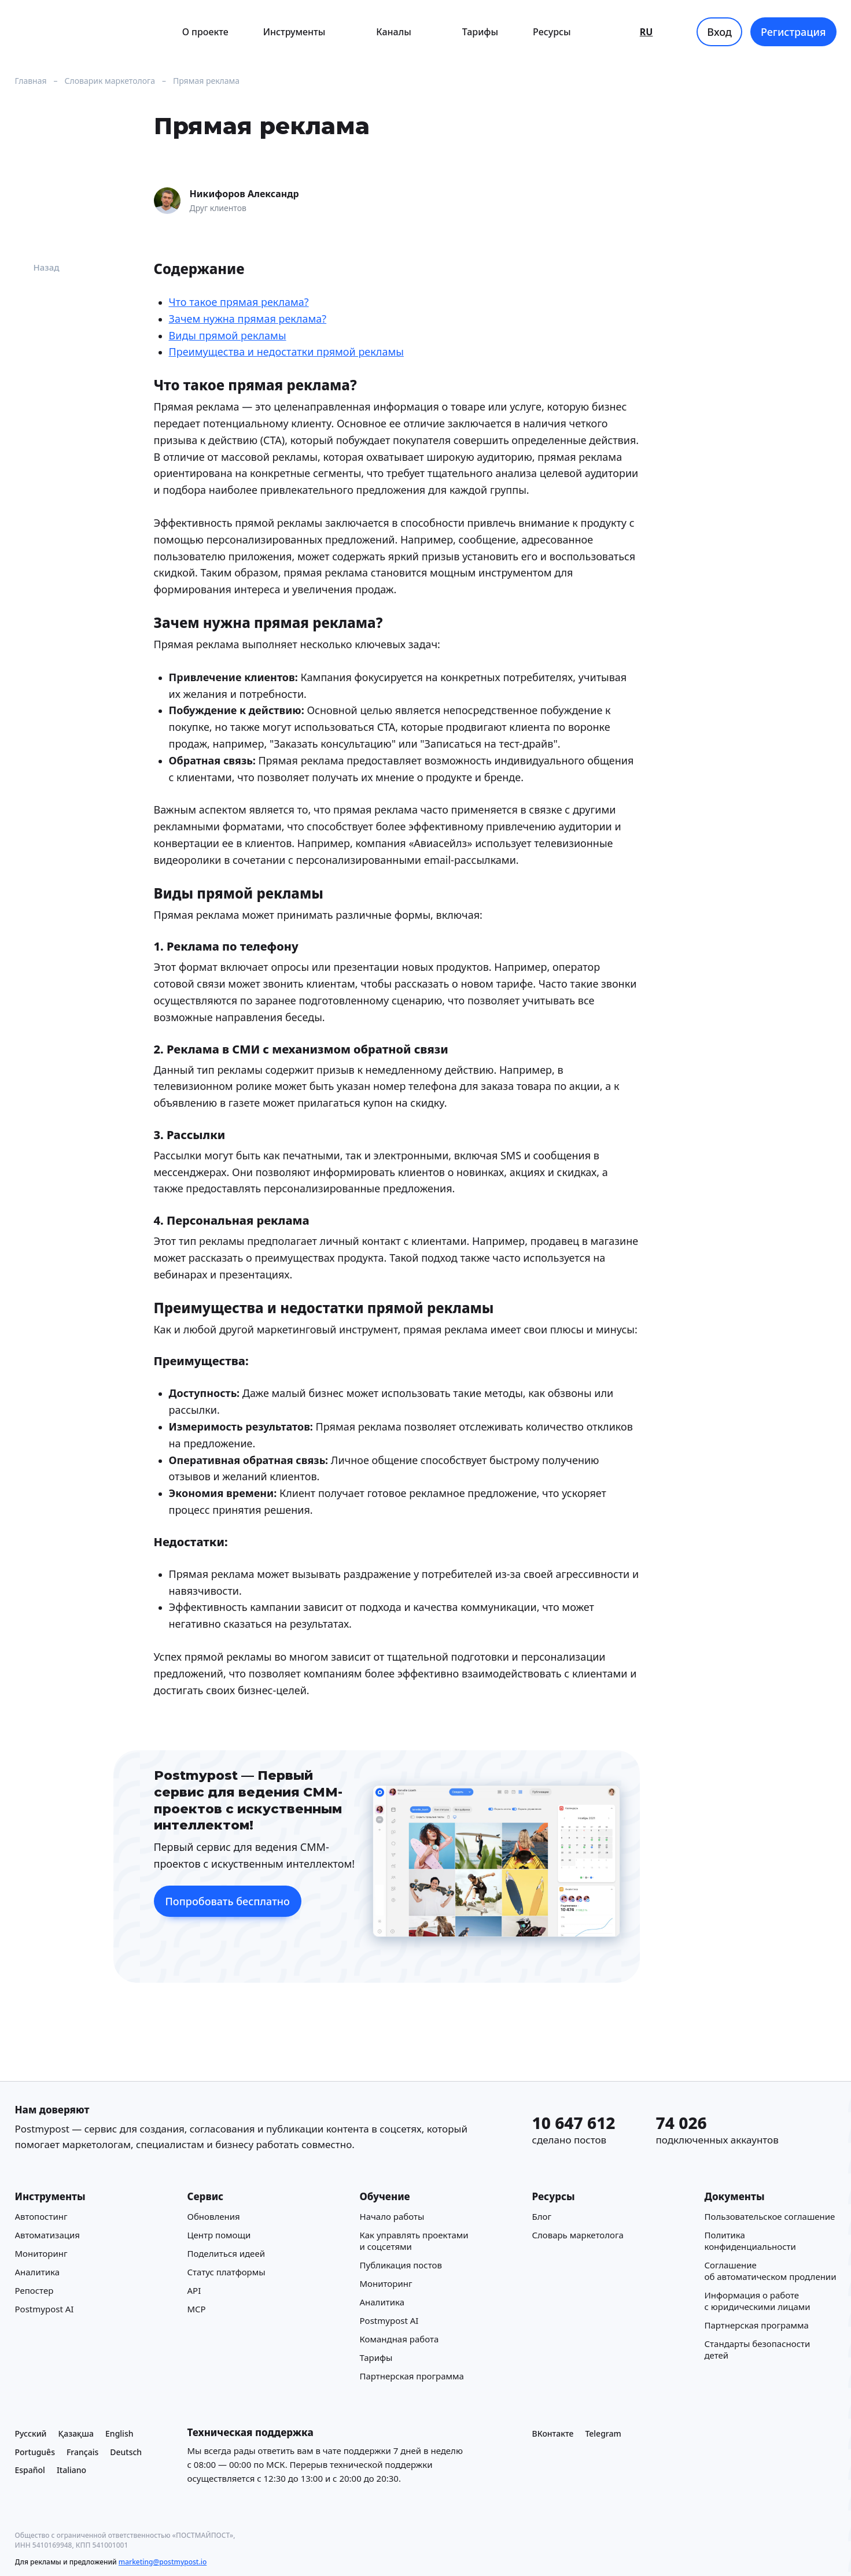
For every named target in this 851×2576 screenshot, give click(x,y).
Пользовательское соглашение (770, 2216)
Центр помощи (219, 2235)
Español (30, 2469)
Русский (31, 2433)
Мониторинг (41, 2253)
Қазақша (76, 2433)
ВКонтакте (553, 2433)
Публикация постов (401, 2265)
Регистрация (793, 32)
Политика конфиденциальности (750, 2240)
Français (82, 2451)
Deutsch (126, 2451)
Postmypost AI (44, 2309)
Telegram (603, 2433)
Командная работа (399, 2339)
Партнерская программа (412, 2376)
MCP (196, 2309)
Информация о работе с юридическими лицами (758, 2300)
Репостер (34, 2290)
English (119, 2433)
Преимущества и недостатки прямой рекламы (286, 352)
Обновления (213, 2216)
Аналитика (37, 2272)
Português (35, 2451)
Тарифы (480, 31)
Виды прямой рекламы (227, 335)
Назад (37, 267)
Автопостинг (41, 2216)
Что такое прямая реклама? (239, 302)
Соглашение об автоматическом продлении (771, 2270)
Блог (542, 2216)
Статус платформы (226, 2272)
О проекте (205, 31)
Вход (719, 32)
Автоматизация (47, 2235)
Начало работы (392, 2216)
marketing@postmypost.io (163, 2562)
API (194, 2290)
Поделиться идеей (226, 2253)
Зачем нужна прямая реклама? (248, 319)
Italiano (71, 2469)
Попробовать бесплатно (227, 1901)
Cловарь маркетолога (578, 2235)
